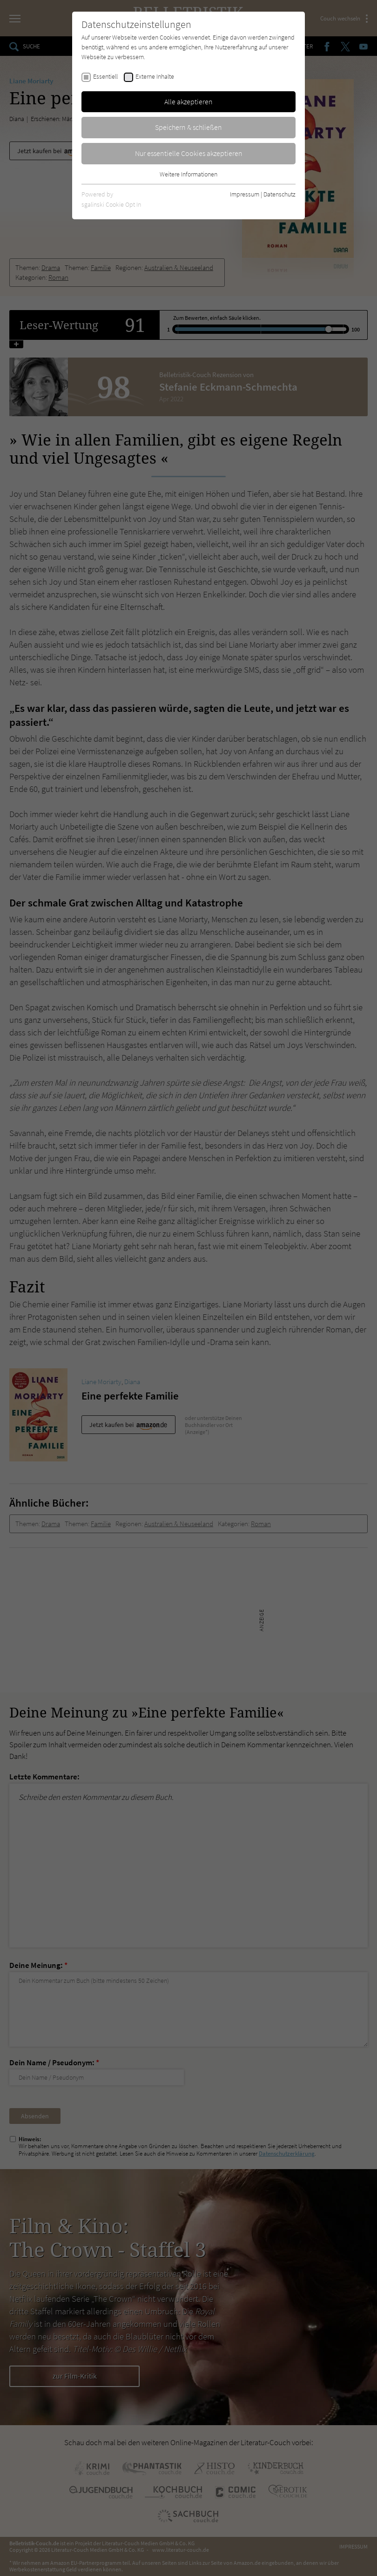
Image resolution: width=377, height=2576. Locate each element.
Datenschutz (279, 194)
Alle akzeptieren (188, 101)
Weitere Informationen (188, 174)
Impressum (244, 194)
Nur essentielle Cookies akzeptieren (188, 153)
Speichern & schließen (188, 127)
